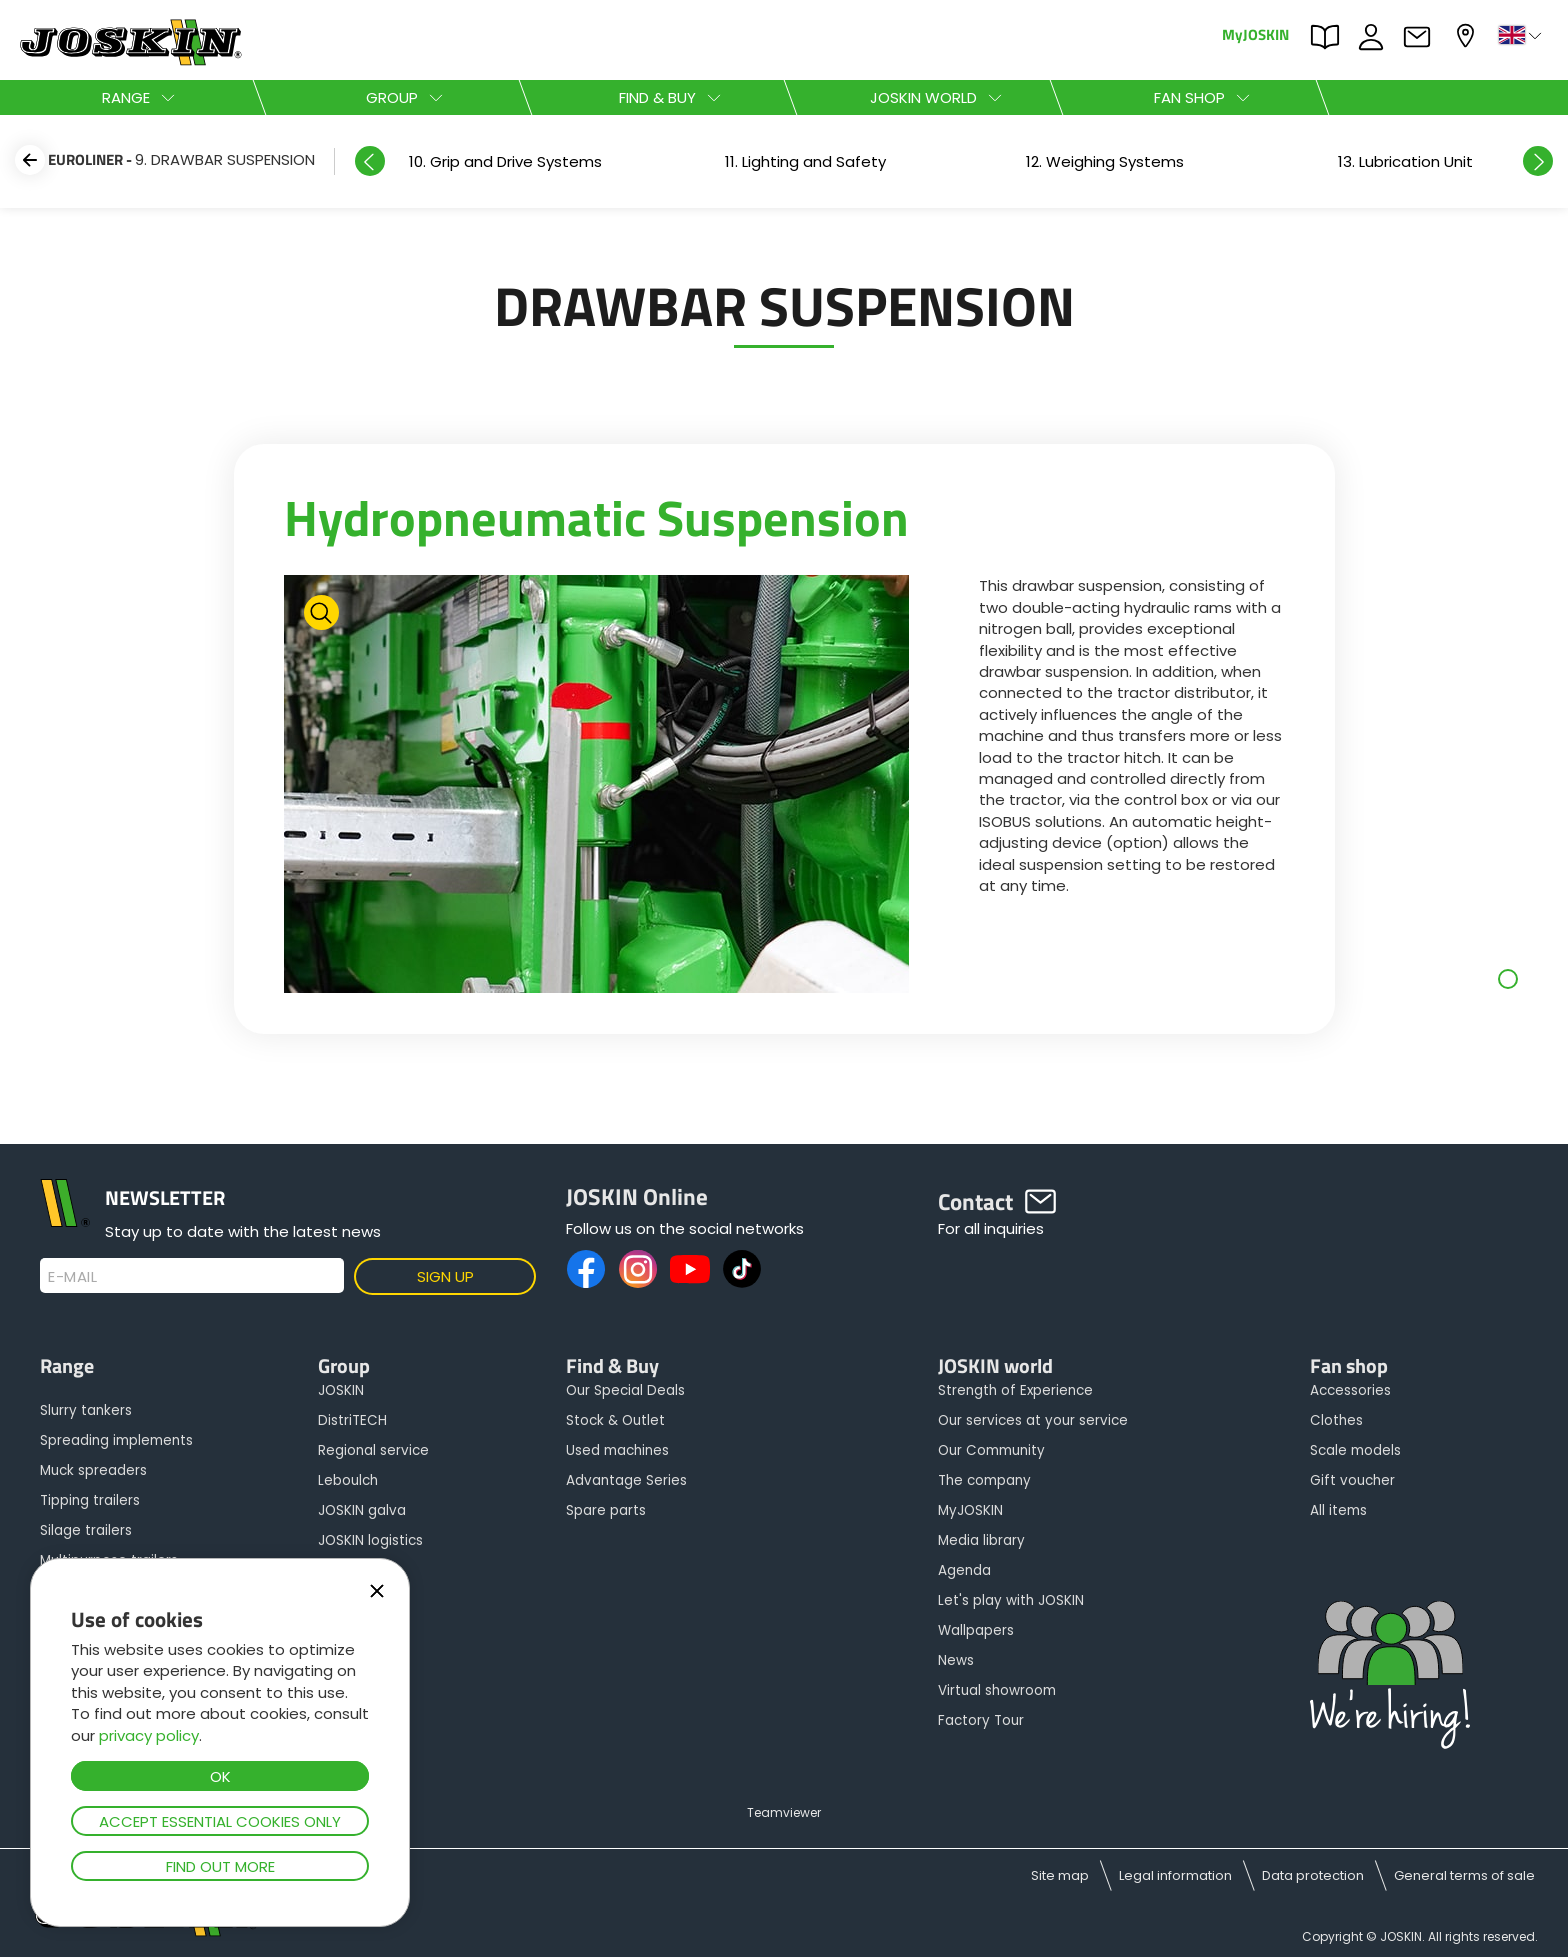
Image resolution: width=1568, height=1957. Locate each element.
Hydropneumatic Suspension (596, 517)
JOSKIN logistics (370, 1540)
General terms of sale (1464, 1875)
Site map (1060, 1875)
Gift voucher (1352, 1480)
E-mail (72, 1277)
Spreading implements (116, 1440)
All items (1338, 1510)
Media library (981, 1540)
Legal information (1175, 1875)
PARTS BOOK (1330, 37)
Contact (1422, 37)
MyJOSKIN (1255, 33)
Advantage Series (626, 1480)
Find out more (220, 1866)
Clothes (1336, 1420)
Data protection (1313, 1875)
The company (984, 1480)
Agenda (964, 1570)
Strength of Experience (1015, 1390)
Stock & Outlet (615, 1420)
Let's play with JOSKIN (1011, 1600)
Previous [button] (370, 161)
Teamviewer (784, 1812)
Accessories (1350, 1390)
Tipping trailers (90, 1500)
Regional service (373, 1450)
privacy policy (149, 1735)
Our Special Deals (625, 1390)
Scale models (1355, 1450)
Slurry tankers (86, 1410)
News (956, 1660)
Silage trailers (86, 1530)
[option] (505, 161)
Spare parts (606, 1510)
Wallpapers (976, 1630)
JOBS (1376, 37)
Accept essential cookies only (220, 1821)
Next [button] (1538, 161)
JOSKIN (341, 1390)
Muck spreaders (93, 1470)
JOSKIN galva (362, 1510)
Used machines (617, 1450)
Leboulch (348, 1480)
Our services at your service (1033, 1420)
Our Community (991, 1450)
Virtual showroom (997, 1690)
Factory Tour (981, 1720)
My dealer (1468, 35)
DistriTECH (352, 1420)
